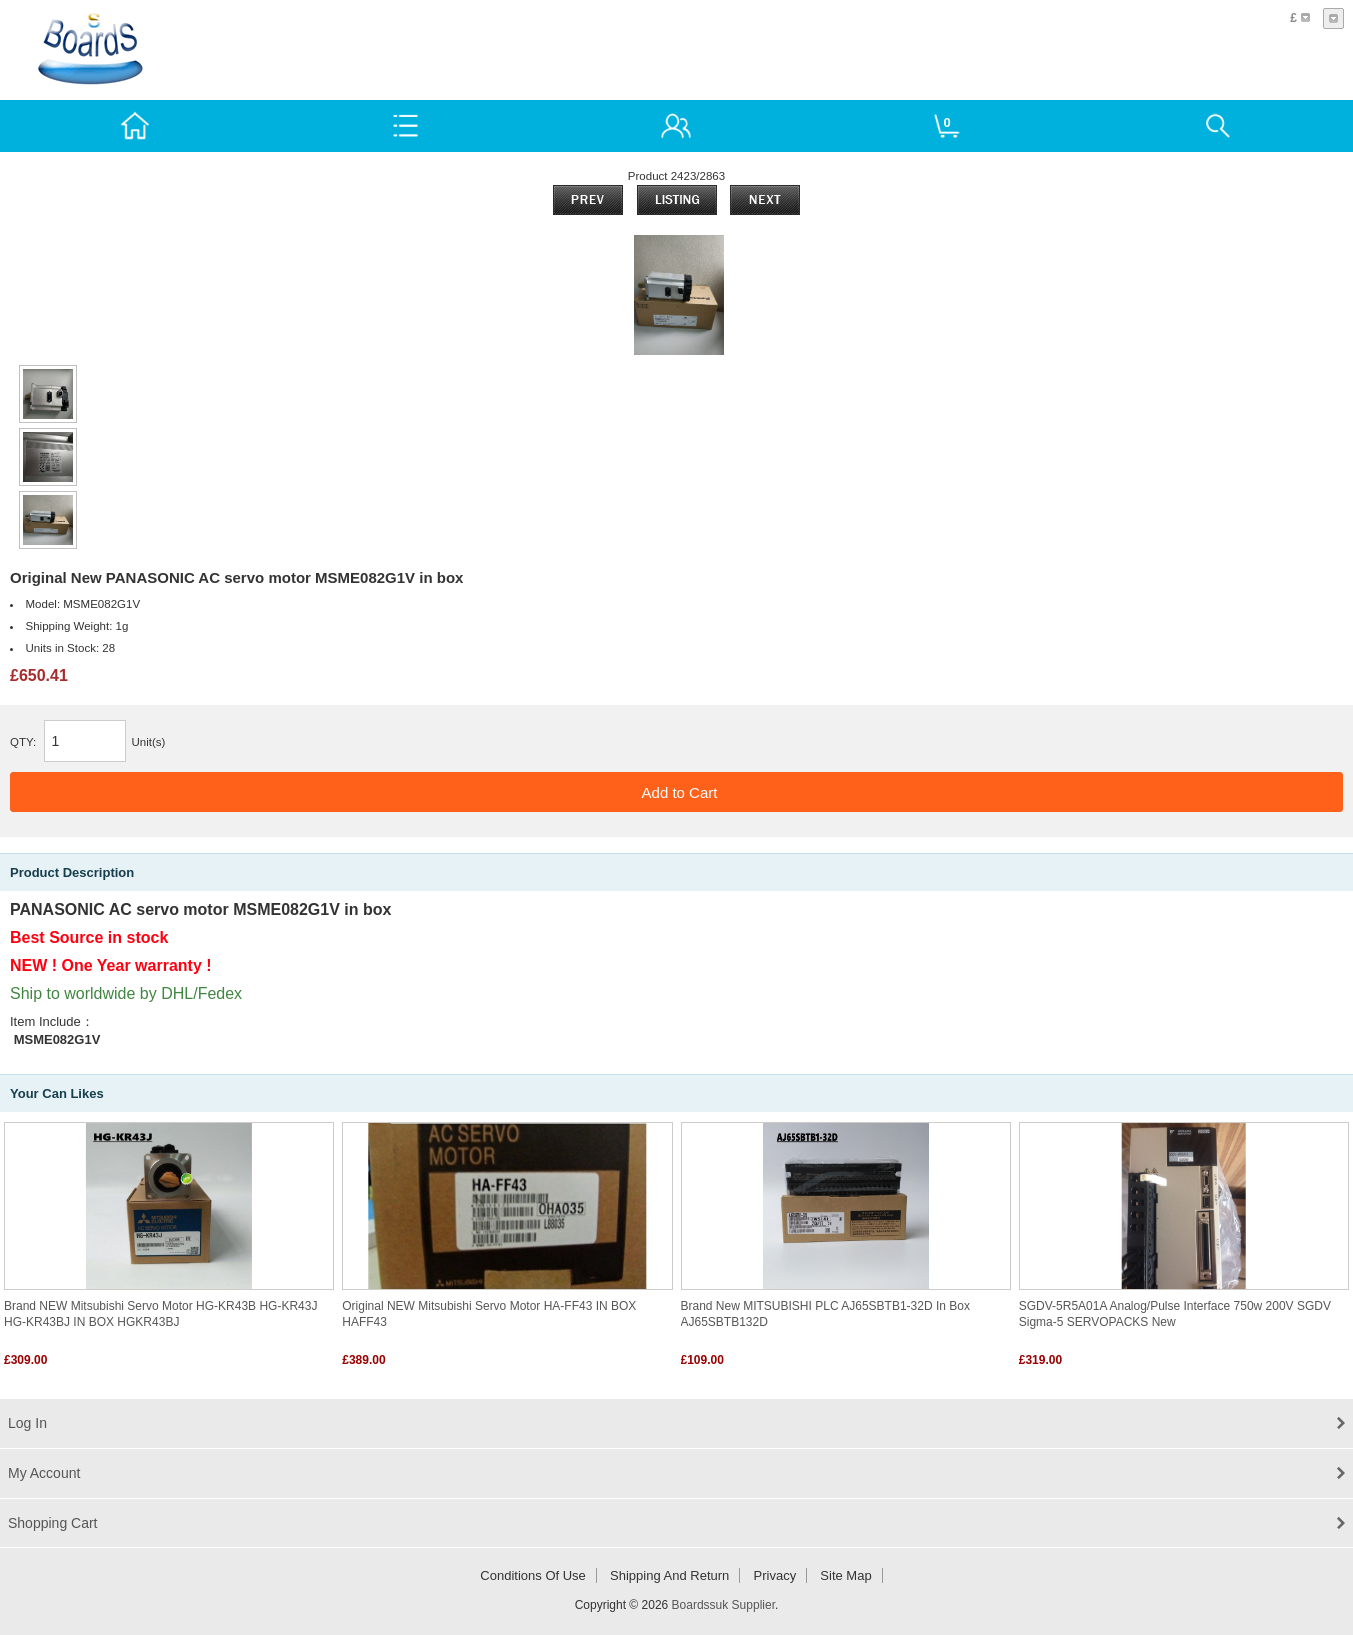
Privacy (775, 1575)
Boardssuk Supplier (723, 1605)
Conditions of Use (533, 1575)
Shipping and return (669, 1575)
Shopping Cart (53, 1523)
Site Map (845, 1575)
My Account (44, 1473)
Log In (27, 1423)
